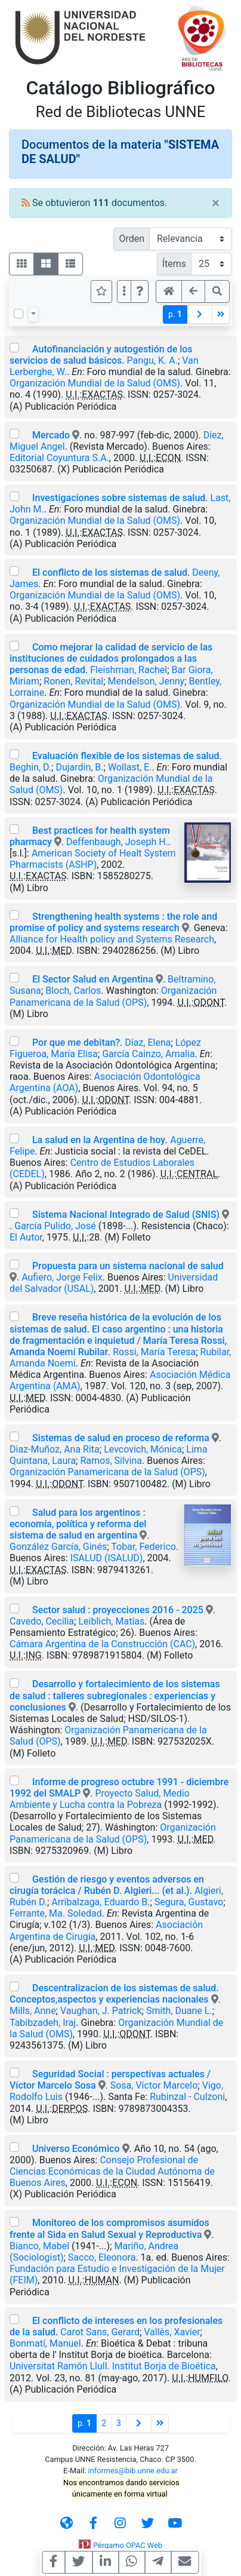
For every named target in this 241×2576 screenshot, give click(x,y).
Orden (131, 238)
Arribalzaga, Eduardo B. (100, 1902)
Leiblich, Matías (111, 1621)
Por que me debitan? (76, 1042)
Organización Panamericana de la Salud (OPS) (113, 996)
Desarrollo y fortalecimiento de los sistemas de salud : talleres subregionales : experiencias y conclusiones (115, 1695)
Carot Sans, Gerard (100, 2332)
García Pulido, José (55, 1226)
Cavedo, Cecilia (42, 1621)
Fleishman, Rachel (128, 670)
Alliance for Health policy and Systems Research (112, 939)
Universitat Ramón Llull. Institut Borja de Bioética (113, 2366)
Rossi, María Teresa (154, 1352)
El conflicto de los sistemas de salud (109, 572)
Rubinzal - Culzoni (187, 2096)
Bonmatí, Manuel (45, 2343)
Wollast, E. (130, 767)
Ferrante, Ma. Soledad (56, 1913)
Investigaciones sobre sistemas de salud (118, 497)
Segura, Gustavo (189, 1902)
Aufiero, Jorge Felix (62, 1277)
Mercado (51, 435)
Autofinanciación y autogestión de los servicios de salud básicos (101, 354)
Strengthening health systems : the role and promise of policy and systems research (113, 922)
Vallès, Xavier (172, 2332)
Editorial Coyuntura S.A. (59, 457)
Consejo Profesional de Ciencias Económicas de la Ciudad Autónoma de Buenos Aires (112, 2171)
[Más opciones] (124, 291)
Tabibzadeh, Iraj (43, 2022)
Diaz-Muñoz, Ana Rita (55, 1449)
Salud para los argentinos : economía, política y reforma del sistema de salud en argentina (78, 1524)
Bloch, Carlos (73, 990)
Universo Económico (76, 2148)
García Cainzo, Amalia (148, 1054)
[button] (140, 291)
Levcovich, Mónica (143, 1449)
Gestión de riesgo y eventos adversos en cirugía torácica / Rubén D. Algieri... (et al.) (107, 1885)
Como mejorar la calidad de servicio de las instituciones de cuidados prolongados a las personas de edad (111, 658)
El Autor (26, 1237)
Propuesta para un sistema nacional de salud (128, 1266)
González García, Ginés (58, 1546)
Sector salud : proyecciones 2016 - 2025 (117, 1610)
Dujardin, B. (79, 767)
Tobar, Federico (143, 1546)
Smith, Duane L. (179, 2010)
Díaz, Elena (148, 1042)
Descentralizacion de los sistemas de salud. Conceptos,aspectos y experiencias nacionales (114, 1993)
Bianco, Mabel (39, 2246)
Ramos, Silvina (111, 1460)
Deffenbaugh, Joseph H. (117, 842)
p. (175, 314)
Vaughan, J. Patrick (101, 2010)
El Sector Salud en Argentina (92, 979)
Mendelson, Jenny (146, 681)
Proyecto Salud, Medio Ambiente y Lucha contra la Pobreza (100, 1799)
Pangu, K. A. (152, 360)
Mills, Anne (33, 2010)
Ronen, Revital (73, 681)
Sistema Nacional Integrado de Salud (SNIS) (126, 1214)
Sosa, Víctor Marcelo (154, 2085)
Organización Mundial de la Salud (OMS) (95, 383)
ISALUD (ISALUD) (106, 1558)
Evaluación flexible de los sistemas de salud (126, 756)
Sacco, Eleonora (102, 2257)
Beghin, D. (30, 767)
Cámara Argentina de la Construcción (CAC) (102, 1644)
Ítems (174, 263)
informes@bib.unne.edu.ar (133, 2470)
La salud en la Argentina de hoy (98, 1140)
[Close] (215, 203)
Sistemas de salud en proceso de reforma (120, 1438)
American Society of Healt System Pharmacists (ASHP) (93, 859)
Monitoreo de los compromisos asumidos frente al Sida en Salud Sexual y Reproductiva (109, 2228)
